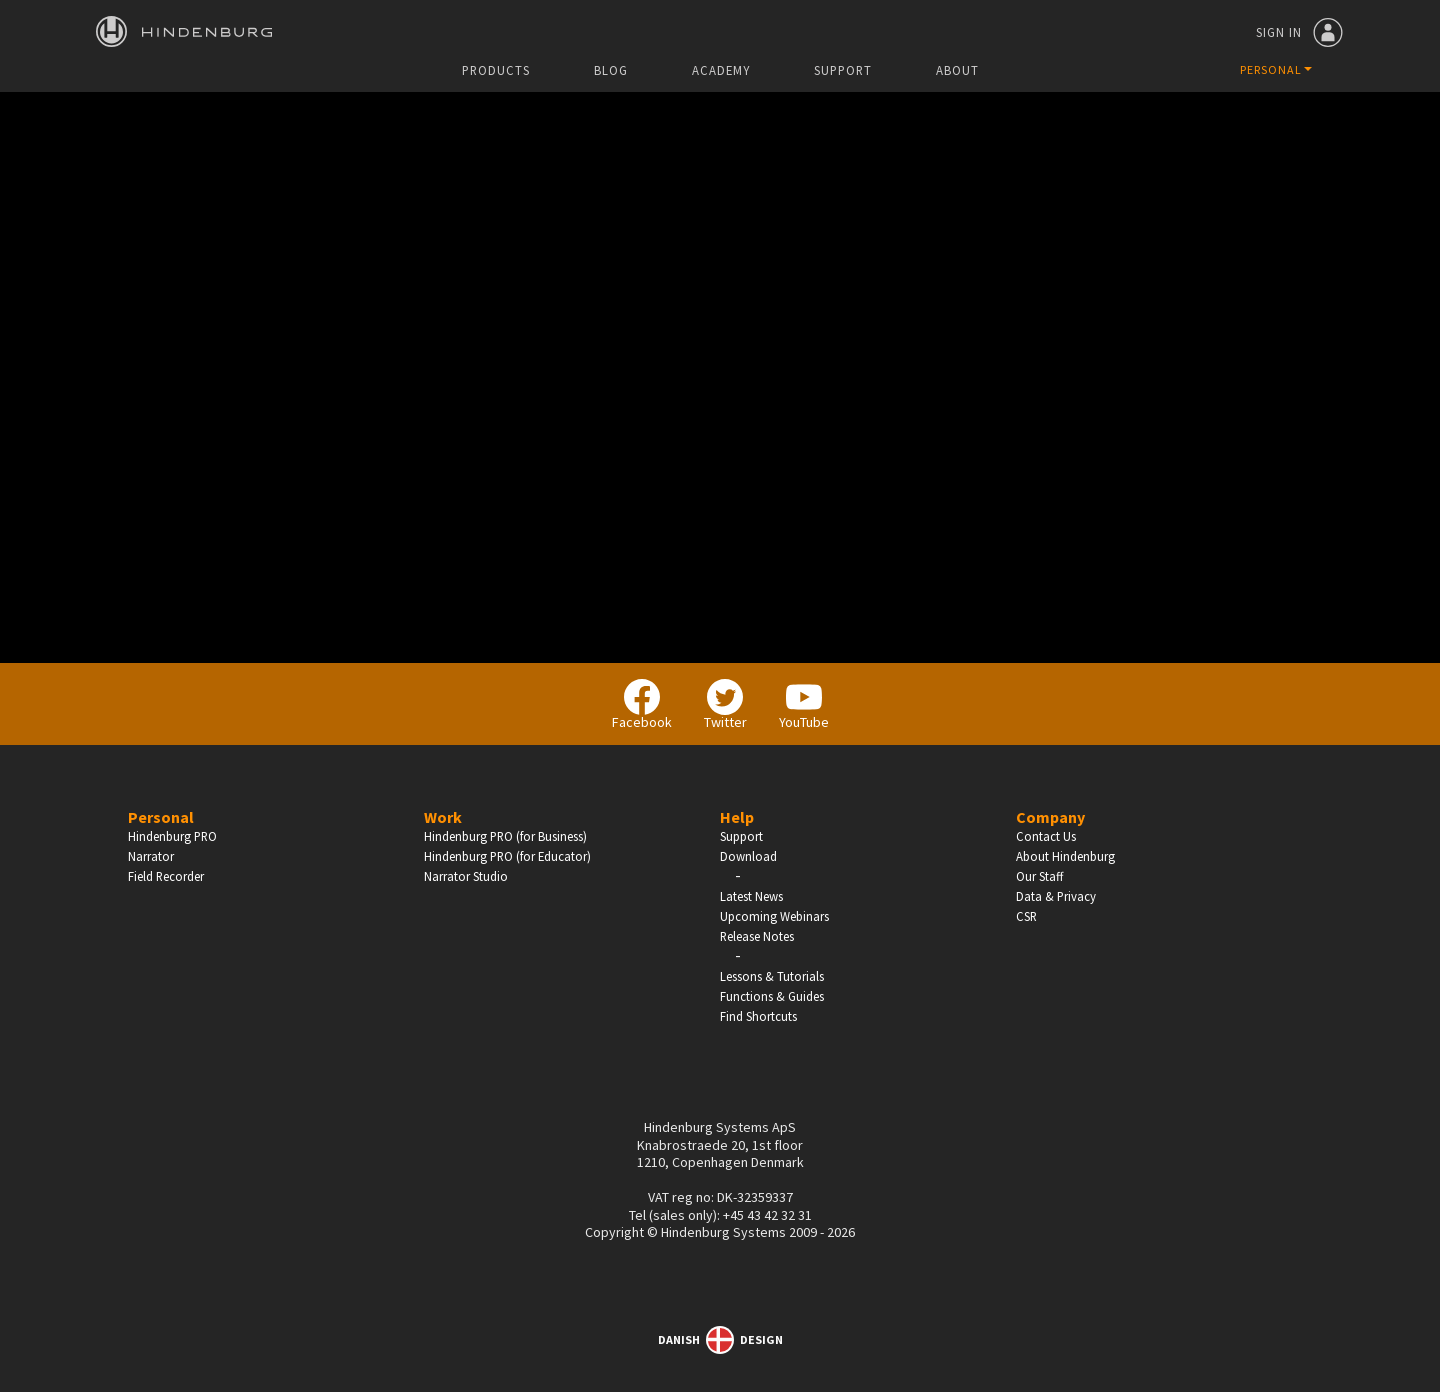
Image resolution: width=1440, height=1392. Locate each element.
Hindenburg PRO (172, 836)
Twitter (725, 705)
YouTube (804, 705)
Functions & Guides (772, 996)
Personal (161, 817)
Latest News (751, 896)
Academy (721, 70)
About (957, 70)
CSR (1026, 916)
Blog (611, 70)
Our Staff (1039, 876)
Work (443, 817)
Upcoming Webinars (774, 916)
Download (748, 856)
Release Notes (757, 936)
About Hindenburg (1065, 856)
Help (737, 817)
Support (843, 70)
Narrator (151, 856)
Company (1050, 817)
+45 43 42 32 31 (767, 1215)
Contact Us (1046, 836)
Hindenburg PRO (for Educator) (507, 856)
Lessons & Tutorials (772, 976)
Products (496, 70)
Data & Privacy (1056, 896)
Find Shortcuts (758, 1016)
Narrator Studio (466, 876)
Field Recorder (166, 876)
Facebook (642, 705)
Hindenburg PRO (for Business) (505, 836)
